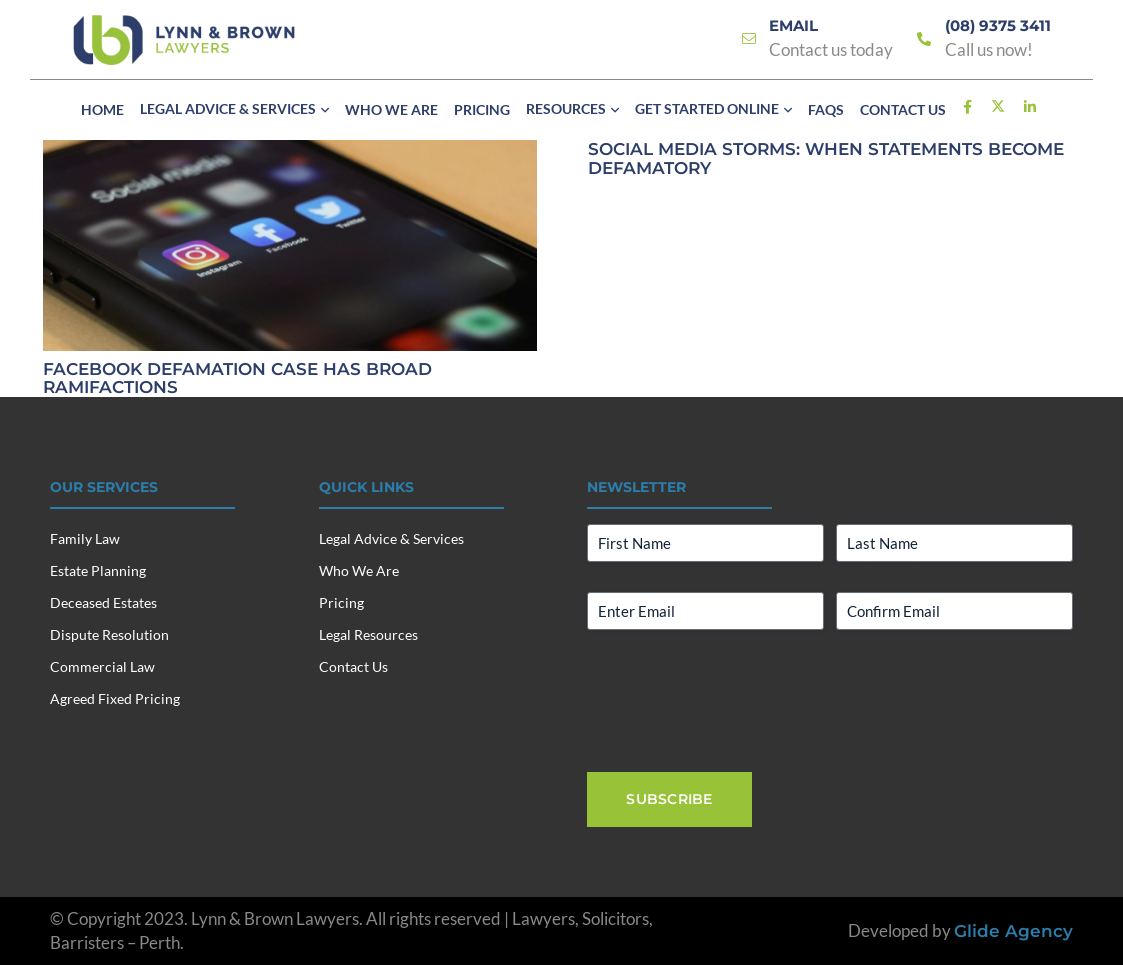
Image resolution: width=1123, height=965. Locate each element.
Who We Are (359, 570)
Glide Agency (1013, 931)
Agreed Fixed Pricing (115, 698)
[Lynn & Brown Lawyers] (184, 40)
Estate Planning (98, 570)
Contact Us (353, 666)
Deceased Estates (103, 602)
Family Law (85, 538)
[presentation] (739, 699)
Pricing (341, 602)
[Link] (749, 39)
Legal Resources (368, 634)
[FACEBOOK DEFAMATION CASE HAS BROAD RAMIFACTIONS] (290, 151)
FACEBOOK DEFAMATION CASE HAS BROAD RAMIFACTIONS (237, 378)
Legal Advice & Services (391, 538)
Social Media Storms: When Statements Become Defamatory (825, 158)
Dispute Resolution (109, 634)
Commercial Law (102, 666)
